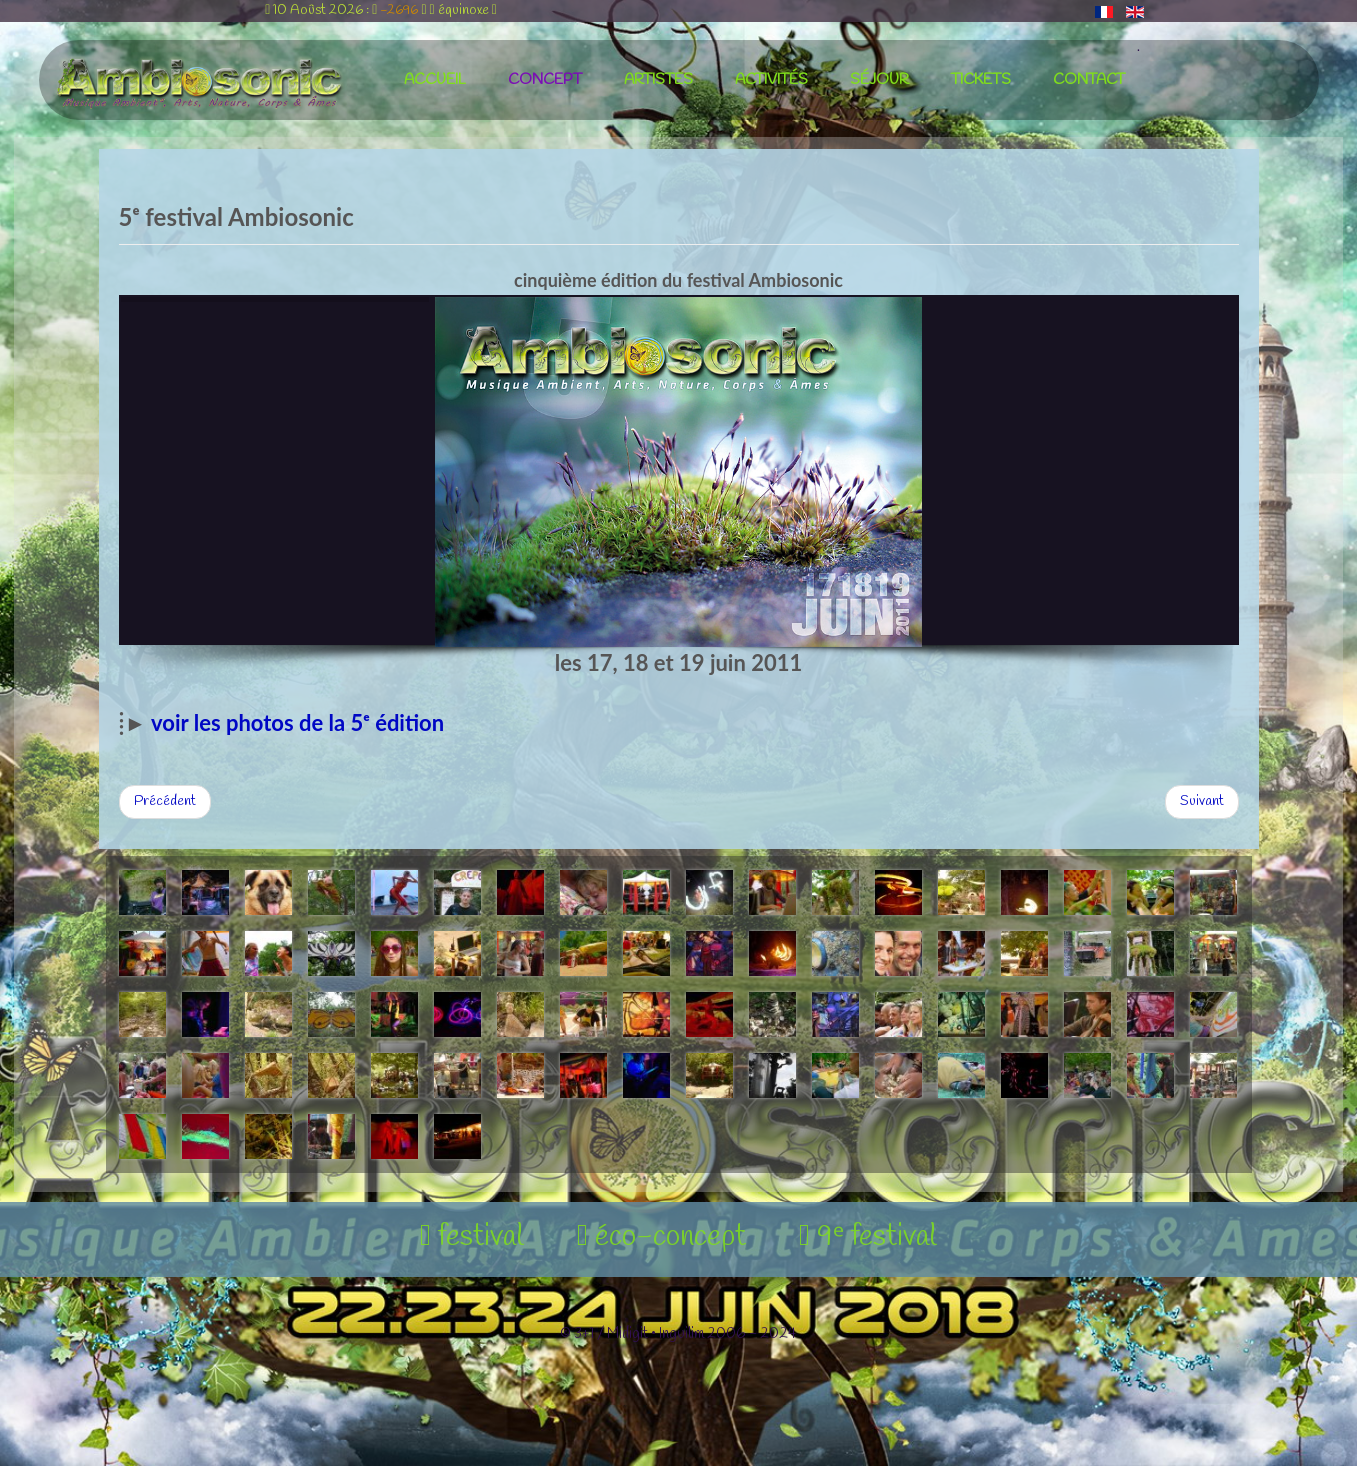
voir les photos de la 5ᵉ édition (297, 722)
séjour (879, 80)
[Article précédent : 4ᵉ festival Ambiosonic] (165, 802)
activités (771, 80)
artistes (658, 80)
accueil (435, 80)
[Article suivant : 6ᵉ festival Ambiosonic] (1202, 802)
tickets (981, 80)
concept (545, 80)
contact (1089, 80)
